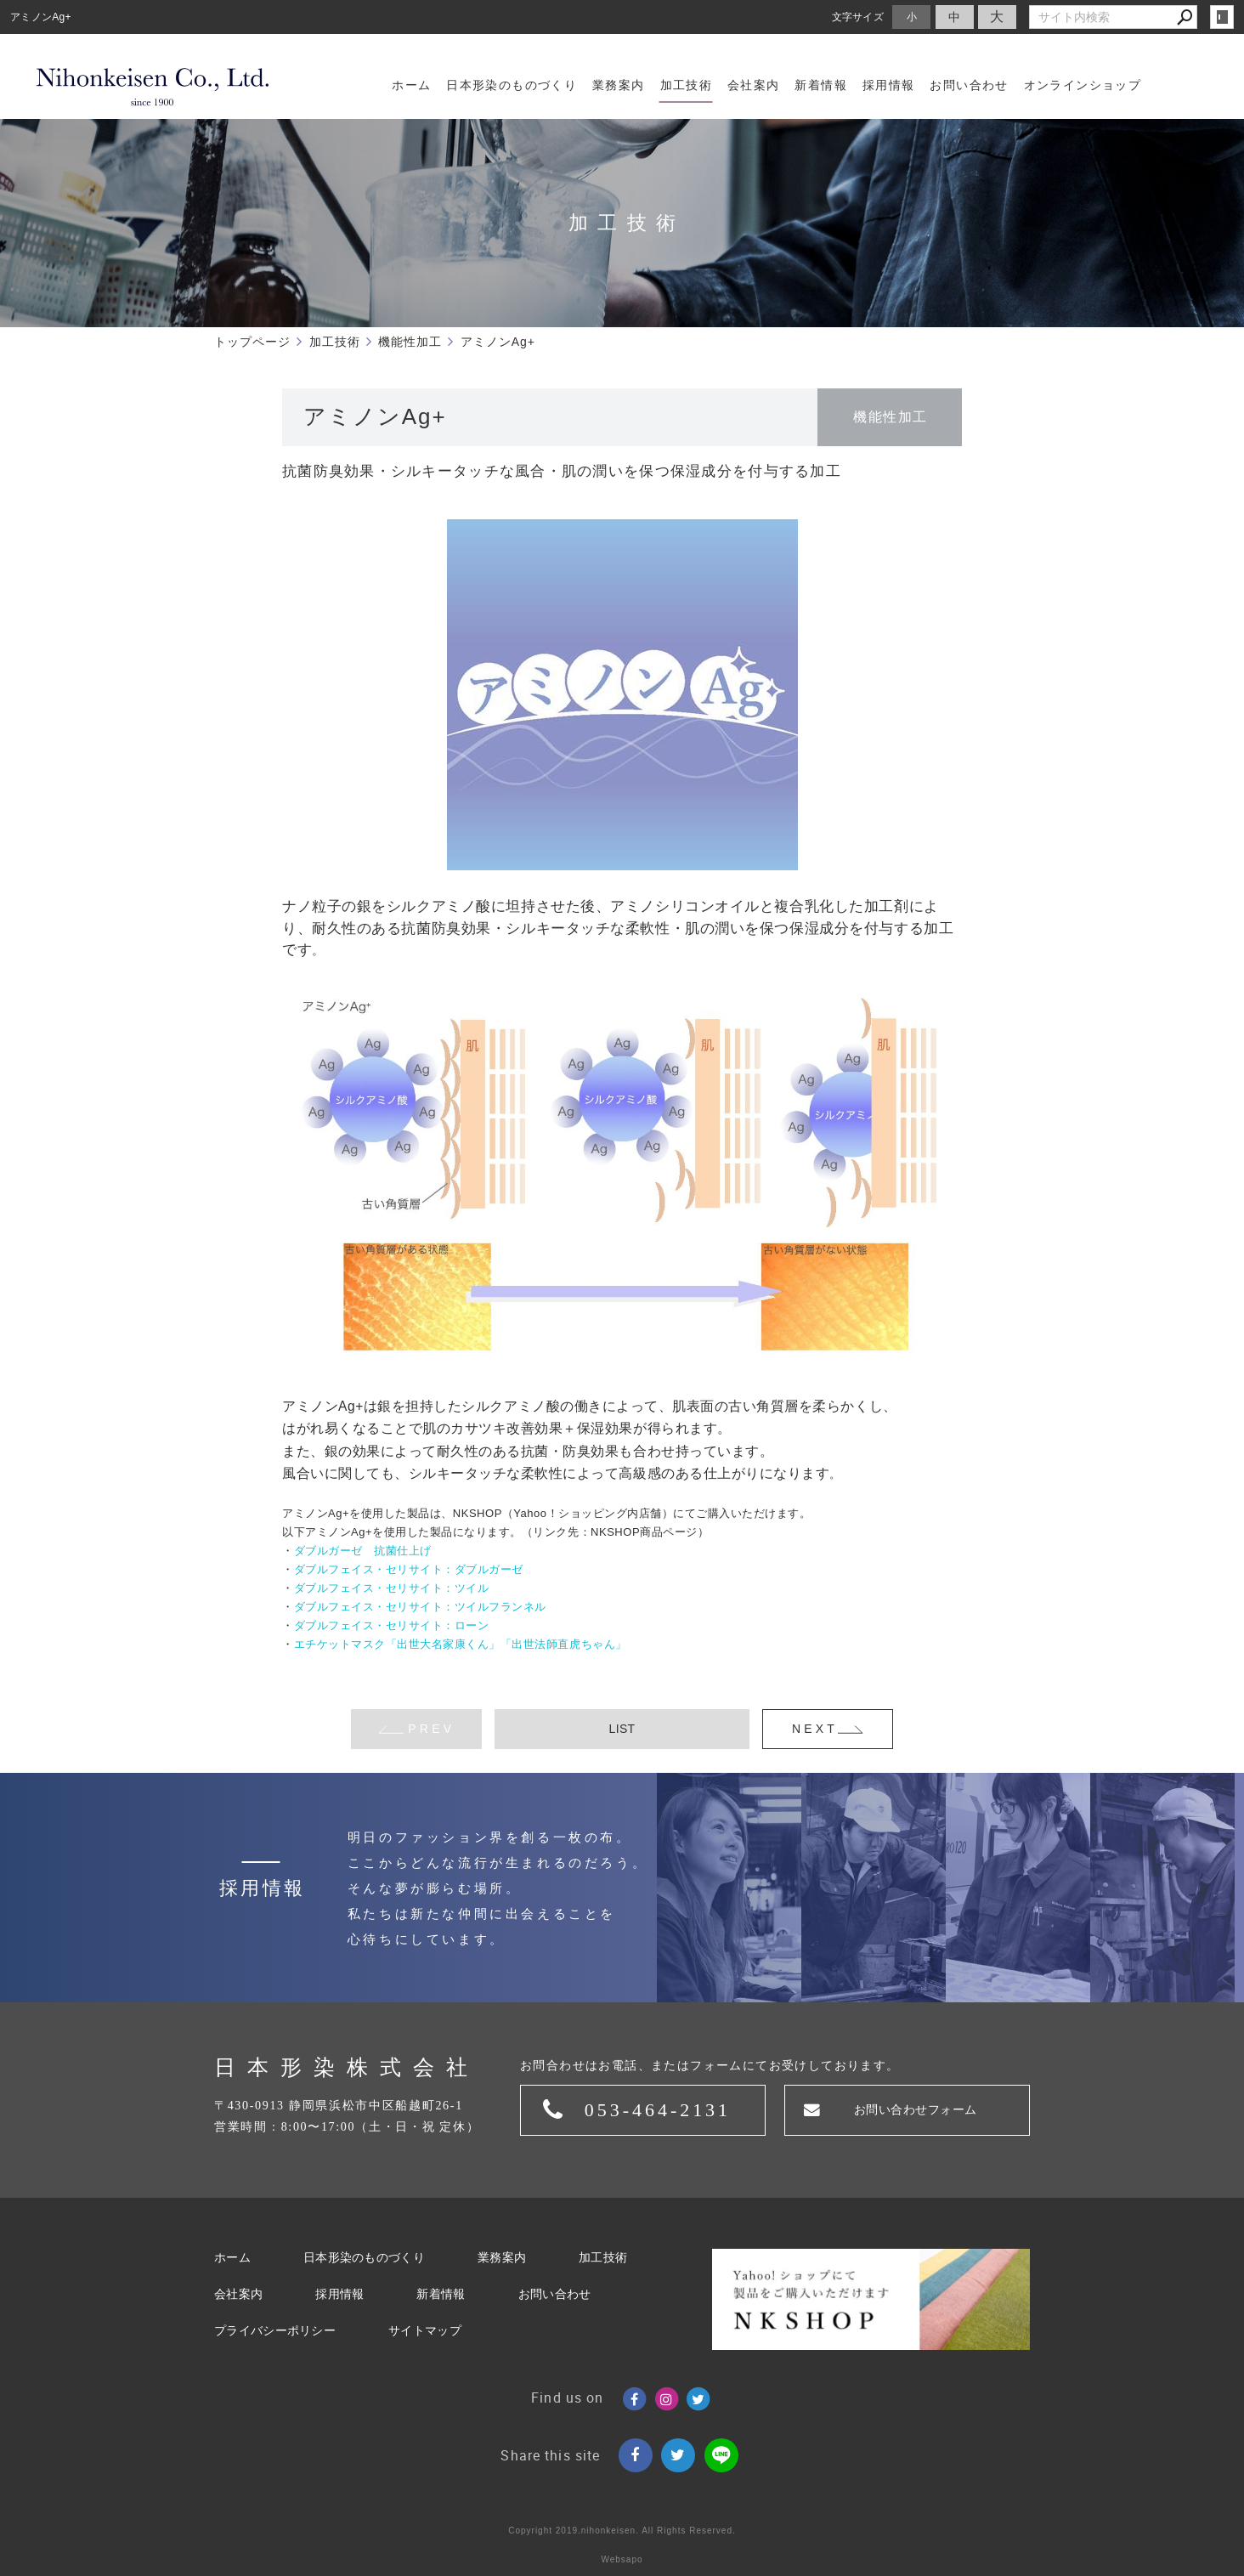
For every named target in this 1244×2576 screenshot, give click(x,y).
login (1222, 17)
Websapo (621, 2559)
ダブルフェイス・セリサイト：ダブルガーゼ (408, 1569)
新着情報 (440, 2294)
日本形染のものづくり (364, 2257)
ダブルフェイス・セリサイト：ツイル (391, 1588)
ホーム (232, 2257)
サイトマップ (424, 2330)
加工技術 (603, 2257)
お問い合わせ (554, 2294)
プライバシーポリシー (275, 2330)
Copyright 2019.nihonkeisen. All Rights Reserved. (622, 2530)
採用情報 (339, 2294)
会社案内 (238, 2294)
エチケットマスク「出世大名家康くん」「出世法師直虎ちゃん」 (460, 1644)
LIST (622, 1728)
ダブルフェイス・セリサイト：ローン (391, 1625)
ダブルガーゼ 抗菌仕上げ (363, 1550)
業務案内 (502, 2257)
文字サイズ (858, 16)
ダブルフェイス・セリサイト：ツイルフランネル (420, 1606)
